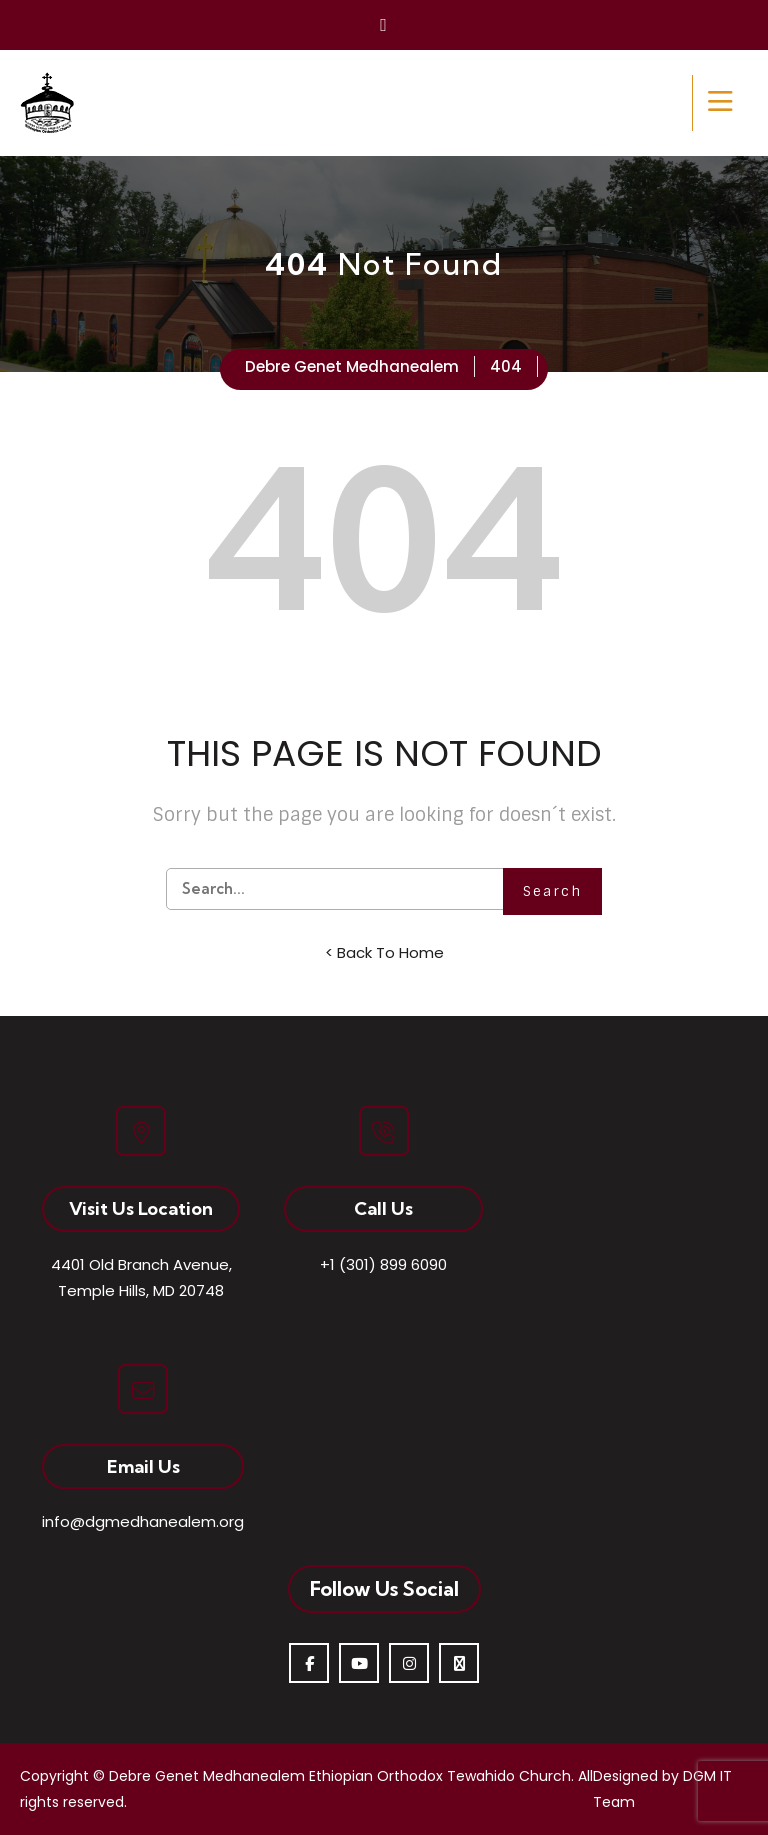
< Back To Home (384, 952)
